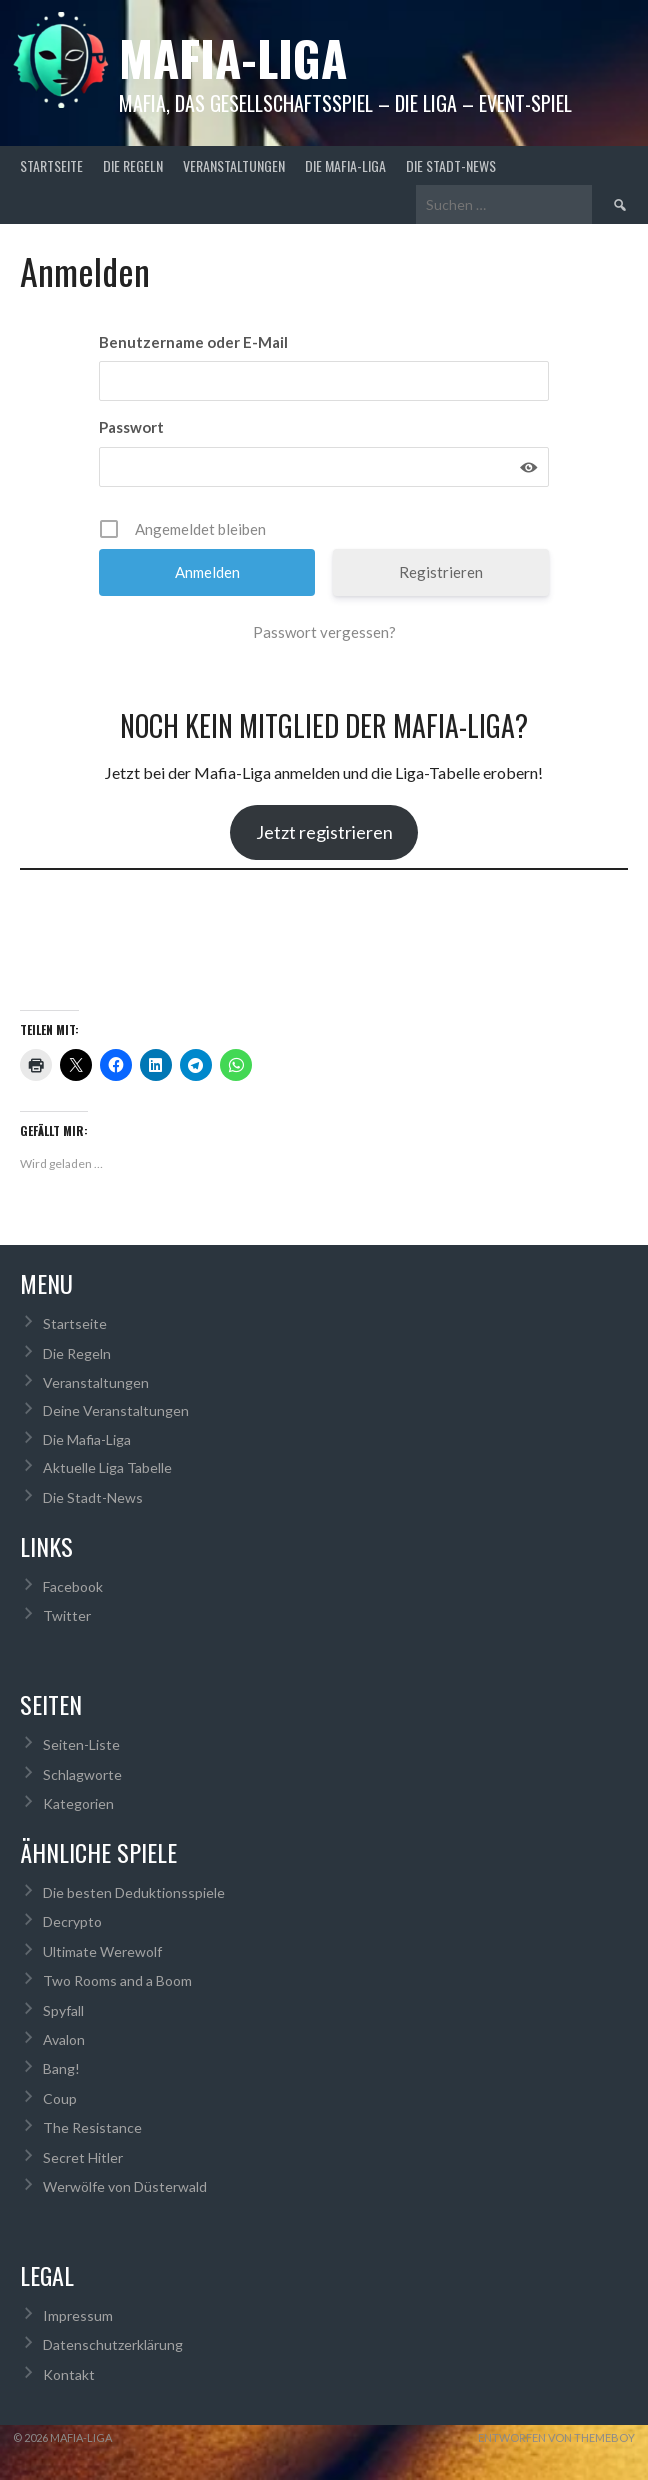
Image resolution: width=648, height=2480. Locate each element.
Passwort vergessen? (324, 632)
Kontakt (69, 2374)
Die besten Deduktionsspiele (134, 1892)
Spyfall (63, 2010)
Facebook (73, 1586)
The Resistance (92, 2127)
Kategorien (78, 1803)
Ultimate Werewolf (102, 1951)
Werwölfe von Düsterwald (125, 2186)
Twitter (67, 1615)
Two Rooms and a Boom (117, 1980)
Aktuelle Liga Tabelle (107, 1467)
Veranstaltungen (234, 165)
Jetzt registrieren (324, 832)
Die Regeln (133, 165)
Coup (60, 2098)
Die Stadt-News (451, 165)
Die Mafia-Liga (345, 165)
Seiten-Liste (81, 1744)
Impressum (78, 2315)
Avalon (64, 2039)
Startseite (51, 165)
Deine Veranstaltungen (116, 1410)
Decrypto (72, 1921)
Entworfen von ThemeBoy (556, 2437)
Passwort (131, 427)
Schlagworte (82, 1774)
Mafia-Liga (233, 57)
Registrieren (441, 572)
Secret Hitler (83, 2157)
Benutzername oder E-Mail (193, 342)
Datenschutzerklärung (113, 2344)
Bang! (61, 2068)
